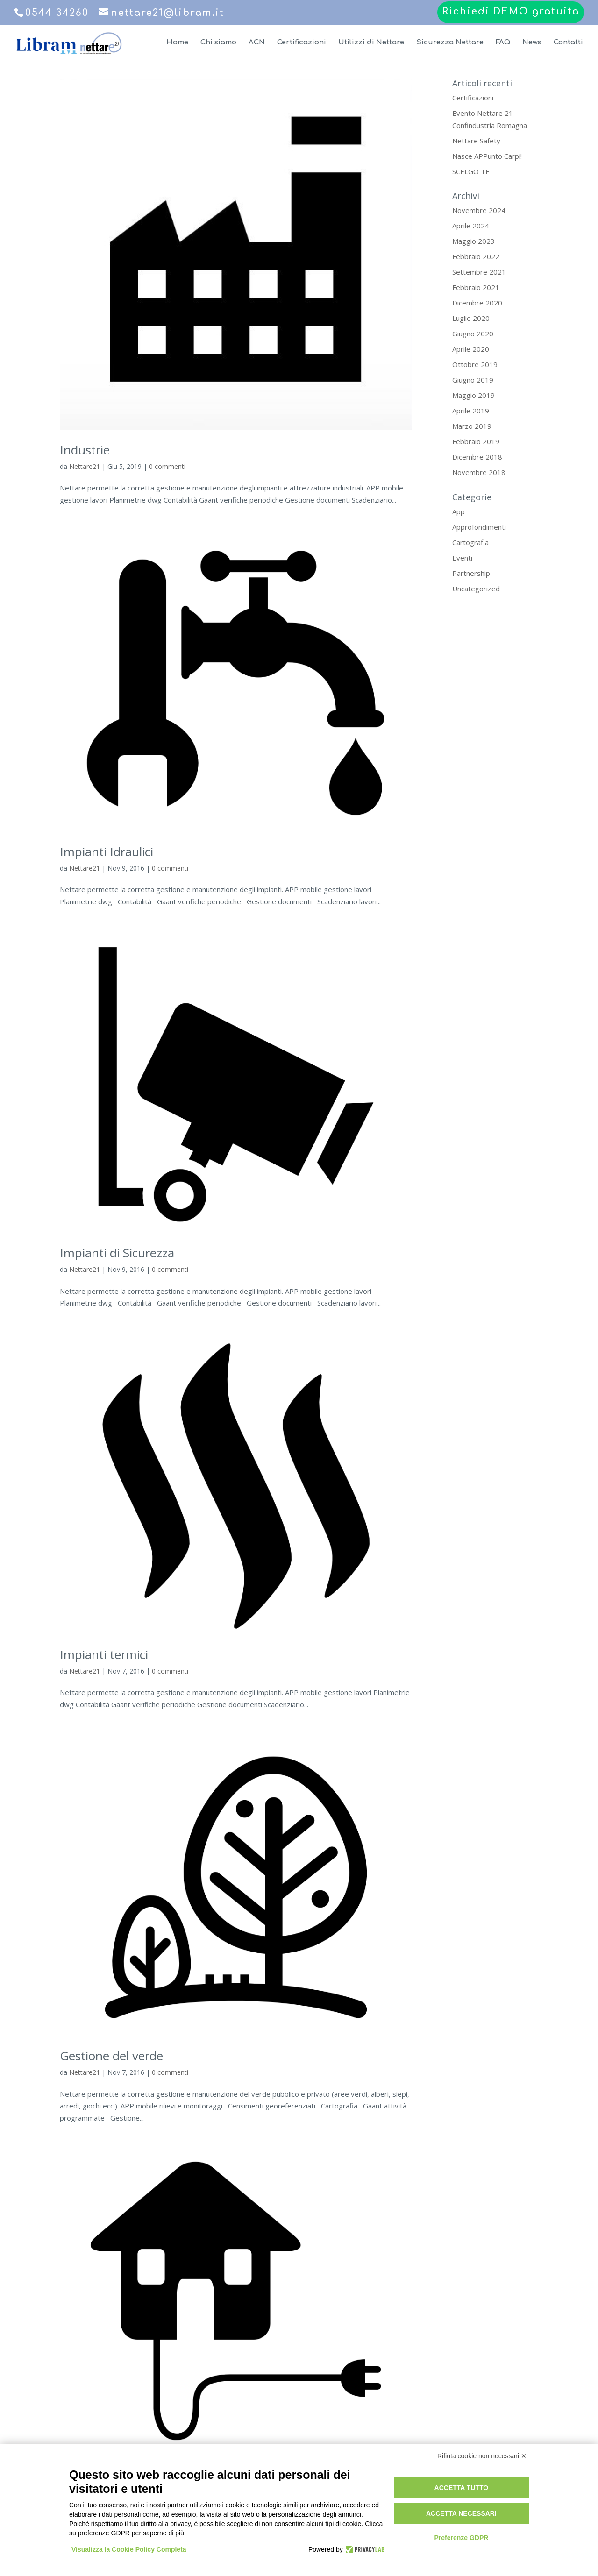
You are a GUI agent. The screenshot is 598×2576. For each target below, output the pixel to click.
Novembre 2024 (478, 210)
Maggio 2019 (473, 395)
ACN (257, 42)
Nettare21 (84, 466)
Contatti (568, 42)
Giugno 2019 (472, 379)
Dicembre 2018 (477, 456)
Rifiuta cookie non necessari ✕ (482, 2456)
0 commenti (167, 466)
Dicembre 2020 (477, 302)
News (531, 42)
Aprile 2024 (470, 225)
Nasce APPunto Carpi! (487, 156)
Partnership (471, 573)
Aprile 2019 (470, 410)
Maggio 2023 (473, 241)
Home (177, 42)
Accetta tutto (461, 2487)
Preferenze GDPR (461, 2537)
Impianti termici (104, 1654)
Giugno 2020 (472, 333)
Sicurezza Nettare (450, 42)
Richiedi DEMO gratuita (510, 12)
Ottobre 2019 (475, 364)
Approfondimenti (479, 527)
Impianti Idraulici (106, 851)
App (458, 511)
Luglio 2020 (471, 318)
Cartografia (470, 542)
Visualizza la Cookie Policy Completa (128, 2549)
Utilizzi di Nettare (371, 42)
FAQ (503, 42)
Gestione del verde (111, 2055)
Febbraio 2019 (475, 441)
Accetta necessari (461, 2513)
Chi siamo (218, 42)
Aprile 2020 (470, 349)
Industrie (85, 449)
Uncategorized (476, 588)
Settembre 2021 (479, 272)
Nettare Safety (476, 140)
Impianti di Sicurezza (117, 1252)
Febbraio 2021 (475, 287)
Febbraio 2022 (475, 256)
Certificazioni (301, 42)
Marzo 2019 (471, 426)
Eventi (462, 557)
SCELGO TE (471, 171)
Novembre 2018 (478, 472)
